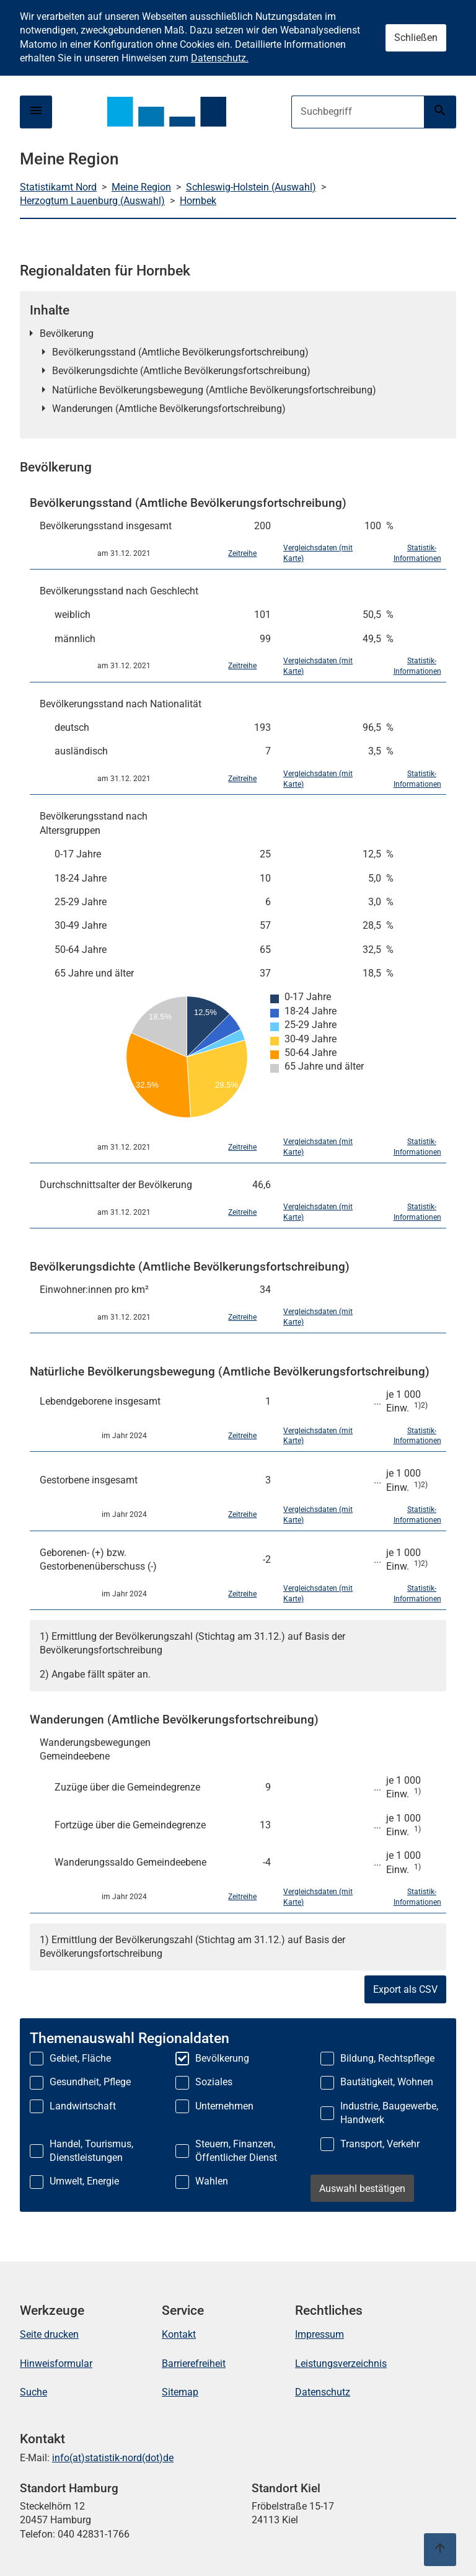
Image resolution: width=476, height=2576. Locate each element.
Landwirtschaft (83, 2106)
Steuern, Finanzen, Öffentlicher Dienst (236, 2150)
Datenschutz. (220, 58)
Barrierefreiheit (194, 2363)
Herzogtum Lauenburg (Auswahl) (92, 201)
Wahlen (211, 2181)
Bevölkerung (67, 333)
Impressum (319, 2334)
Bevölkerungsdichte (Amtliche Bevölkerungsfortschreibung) (181, 371)
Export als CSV (405, 1989)
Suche (33, 2392)
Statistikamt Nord (58, 187)
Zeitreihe (242, 553)
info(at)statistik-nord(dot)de (113, 2458)
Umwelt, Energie (84, 2181)
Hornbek (198, 201)
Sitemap (180, 2392)
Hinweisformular (56, 2363)
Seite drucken (49, 2334)
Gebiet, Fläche (80, 2058)
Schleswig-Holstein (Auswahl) (251, 187)
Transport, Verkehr (380, 2144)
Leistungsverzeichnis (341, 2363)
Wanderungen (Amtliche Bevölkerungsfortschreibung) (169, 408)
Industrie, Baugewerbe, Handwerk (389, 2113)
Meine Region (141, 187)
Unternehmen (224, 2106)
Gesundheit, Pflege (90, 2082)
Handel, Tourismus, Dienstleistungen (91, 2150)
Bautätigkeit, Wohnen (386, 2082)
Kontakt (179, 2334)
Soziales (213, 2082)
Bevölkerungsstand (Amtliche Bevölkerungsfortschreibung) (180, 352)
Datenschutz (322, 2392)
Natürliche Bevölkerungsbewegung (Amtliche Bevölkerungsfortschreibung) (214, 390)
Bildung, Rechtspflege (387, 2058)
